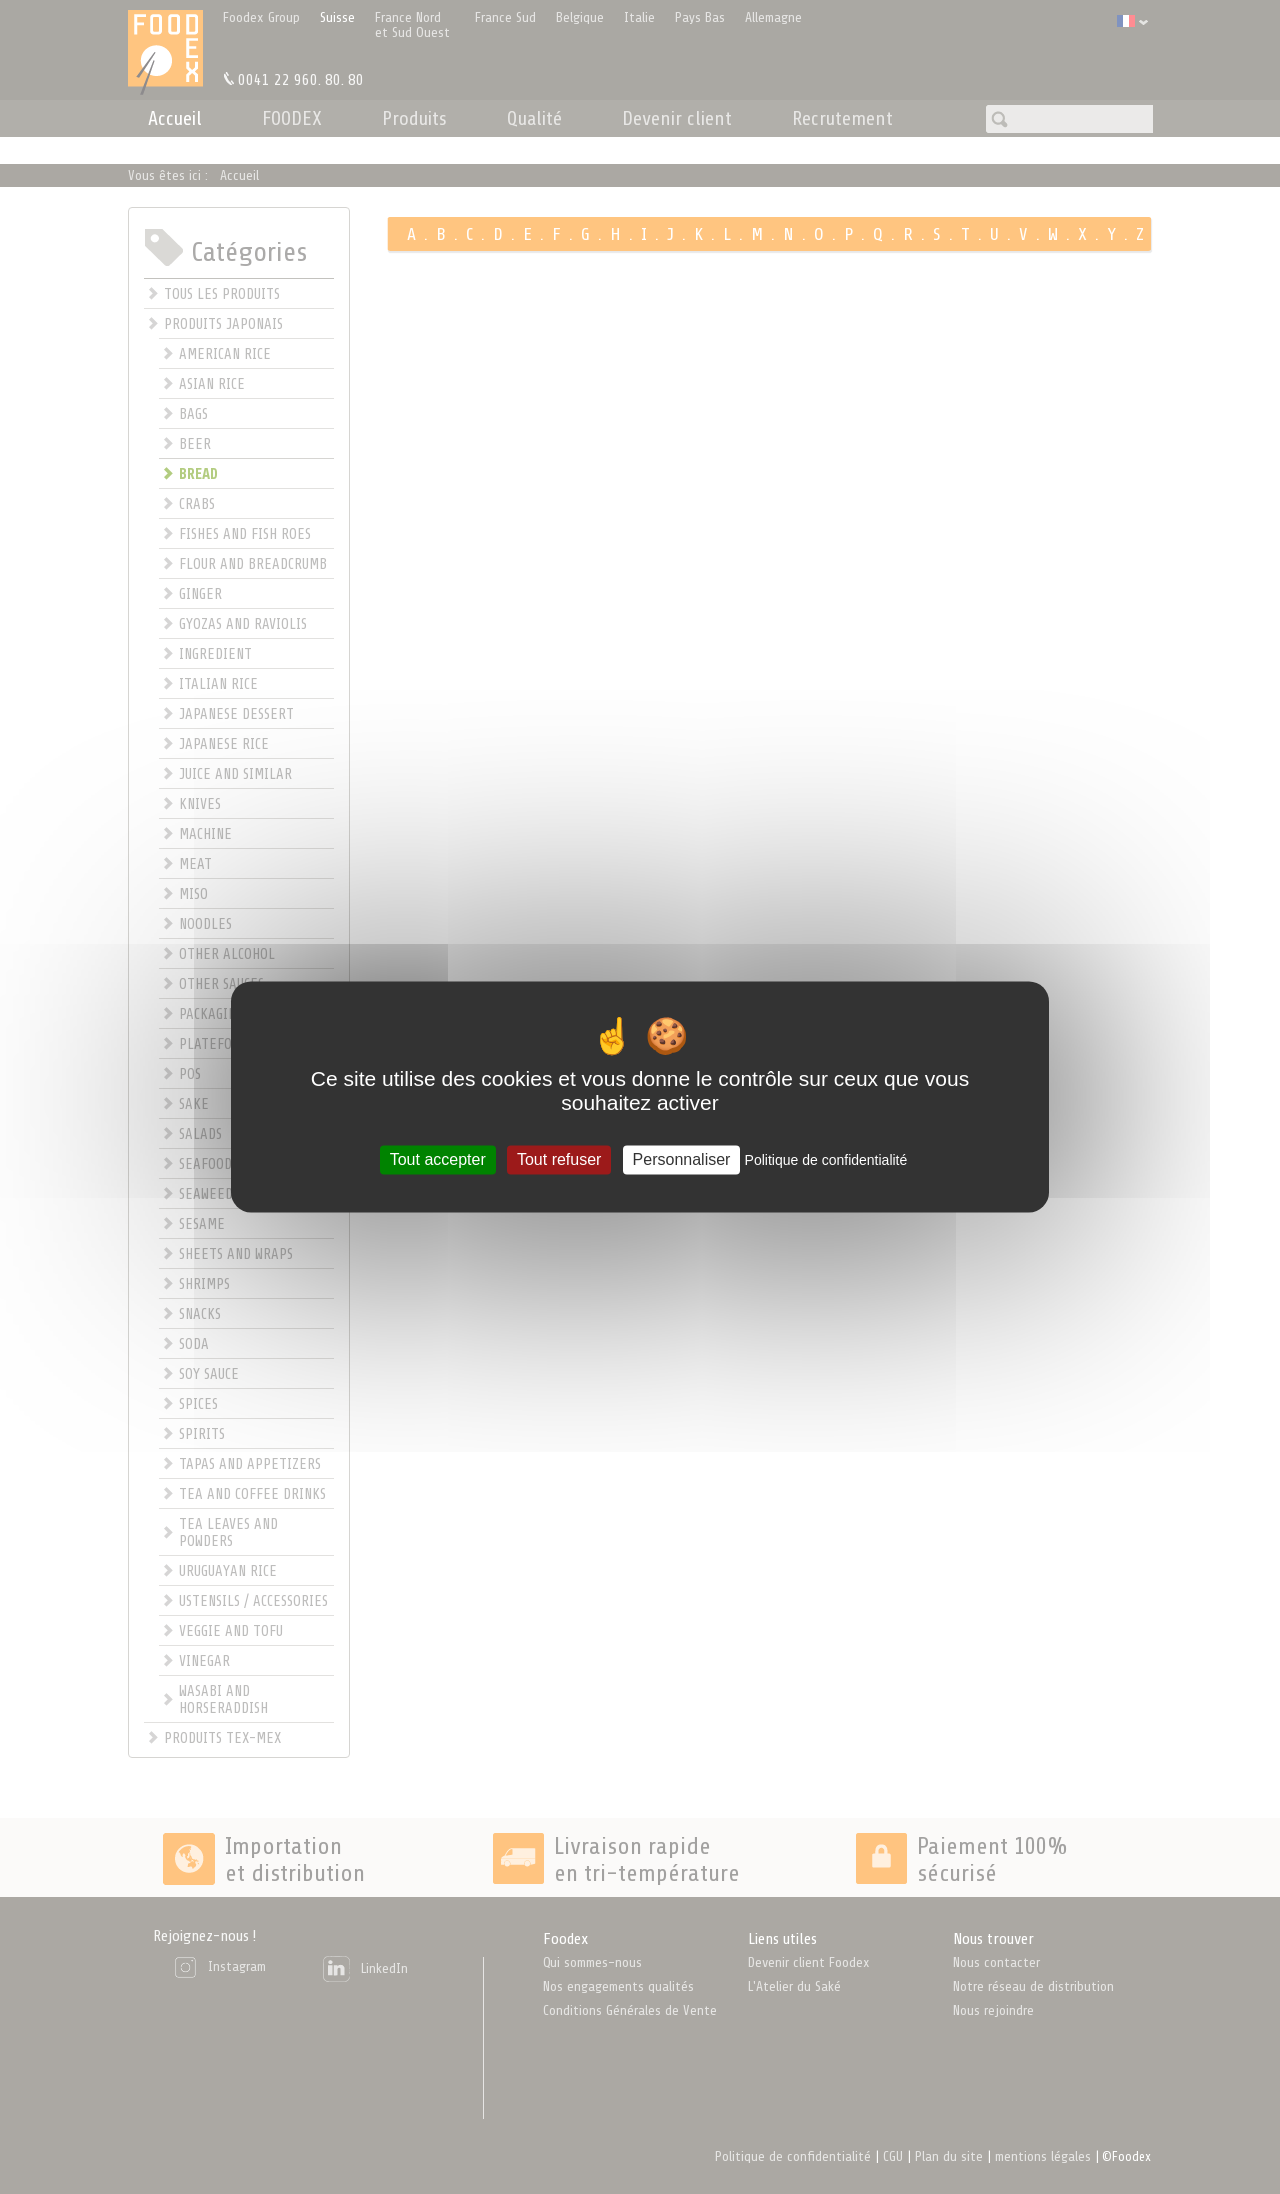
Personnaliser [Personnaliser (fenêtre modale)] (682, 1159)
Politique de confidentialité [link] (826, 1160)
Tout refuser (559, 1159)
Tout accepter (438, 1159)
